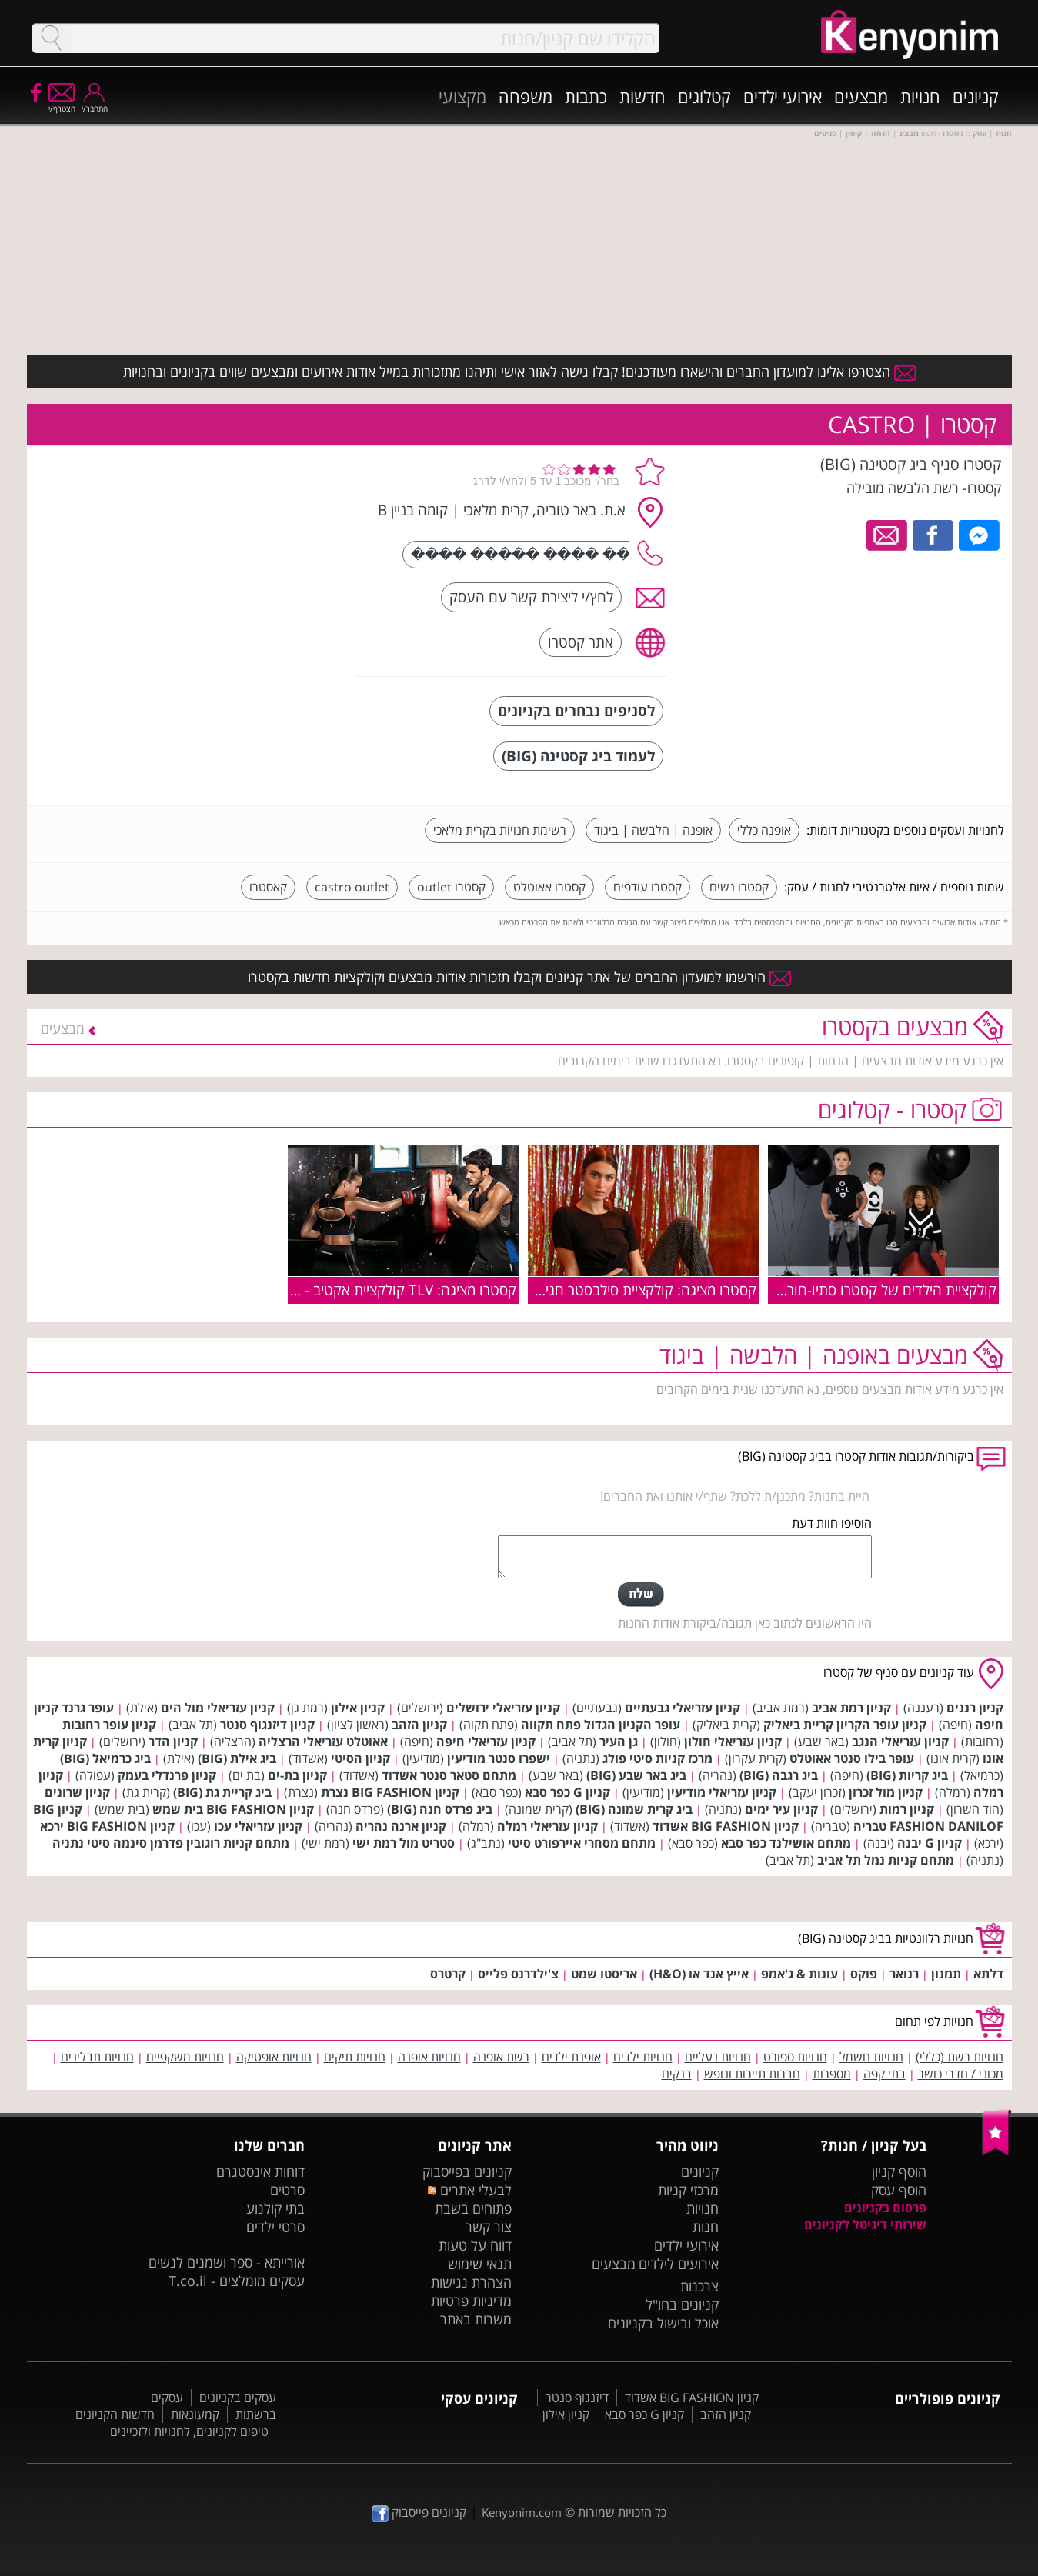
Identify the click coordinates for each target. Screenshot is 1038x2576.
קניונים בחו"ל (682, 2304)
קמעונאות (195, 2414)
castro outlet (352, 886)
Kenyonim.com (522, 2512)
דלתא (988, 1973)
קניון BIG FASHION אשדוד (726, 1826)
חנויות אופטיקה (274, 2056)
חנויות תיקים (354, 2056)
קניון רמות (906, 1809)
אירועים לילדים (679, 2263)
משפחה (525, 96)
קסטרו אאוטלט (549, 886)
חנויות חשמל (871, 2056)
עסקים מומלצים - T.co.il (237, 2280)
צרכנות (699, 2286)
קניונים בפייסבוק (467, 2171)
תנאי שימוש (480, 2263)
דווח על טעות (475, 2245)
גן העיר (618, 1741)
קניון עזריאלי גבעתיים (682, 1707)
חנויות (920, 96)
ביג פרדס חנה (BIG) (439, 1809)
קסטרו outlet (451, 886)
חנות (706, 2227)
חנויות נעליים (718, 2056)
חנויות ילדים (643, 2056)
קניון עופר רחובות (109, 1724)
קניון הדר (173, 1741)
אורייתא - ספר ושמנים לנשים (227, 2262)
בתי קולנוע (275, 2208)
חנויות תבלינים (97, 2056)
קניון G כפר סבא (567, 1792)
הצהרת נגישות (471, 2282)
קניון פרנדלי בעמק (167, 1775)
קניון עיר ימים (781, 1809)
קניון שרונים (77, 1792)
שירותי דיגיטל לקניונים (865, 2224)
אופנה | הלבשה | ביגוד (653, 829)
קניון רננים (974, 1707)
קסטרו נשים (739, 886)
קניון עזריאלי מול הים (218, 1707)
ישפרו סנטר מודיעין (498, 1758)
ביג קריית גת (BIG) (222, 1792)
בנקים (677, 2073)
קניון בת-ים (297, 1775)
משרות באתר (476, 2319)
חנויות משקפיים (185, 2056)
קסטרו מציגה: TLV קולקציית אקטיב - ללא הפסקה (373, 1289)
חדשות (642, 96)
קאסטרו (268, 886)
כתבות (586, 96)
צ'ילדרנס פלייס (518, 1973)
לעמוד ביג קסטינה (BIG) (578, 755)
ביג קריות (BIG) (907, 1775)
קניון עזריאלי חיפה (486, 1741)
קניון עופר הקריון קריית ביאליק (844, 1724)
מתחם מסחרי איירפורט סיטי (582, 1843)
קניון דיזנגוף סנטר (267, 1724)
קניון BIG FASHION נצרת (390, 1792)
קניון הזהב (419, 1724)
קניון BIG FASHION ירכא (107, 1826)
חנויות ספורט (795, 2056)
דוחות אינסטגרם (260, 2171)
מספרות (832, 2073)
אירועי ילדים (782, 96)
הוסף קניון (899, 2171)
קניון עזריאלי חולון (733, 1741)
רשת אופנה (501, 2056)
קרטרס (448, 1973)
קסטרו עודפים (647, 886)
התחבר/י (95, 103)
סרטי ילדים (275, 2227)
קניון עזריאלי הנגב (900, 1741)
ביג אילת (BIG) (237, 1758)
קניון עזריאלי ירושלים (503, 1707)
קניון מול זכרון (886, 1792)
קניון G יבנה (929, 1843)
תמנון (946, 1973)
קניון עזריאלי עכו (258, 1826)
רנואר (904, 1973)
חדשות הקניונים (115, 2414)
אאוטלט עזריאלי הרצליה (323, 1741)
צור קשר (489, 2227)
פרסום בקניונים (885, 2207)
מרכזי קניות (688, 2190)
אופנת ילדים (571, 2056)
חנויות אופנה (429, 2056)
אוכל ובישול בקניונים (663, 2323)
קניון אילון (358, 1707)
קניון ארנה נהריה (400, 1826)
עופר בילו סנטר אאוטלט (851, 1758)
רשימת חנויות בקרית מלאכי (499, 829)
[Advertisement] (229, 550)
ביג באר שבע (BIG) (636, 1775)
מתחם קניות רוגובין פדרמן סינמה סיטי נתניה (170, 1843)
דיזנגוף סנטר (577, 2397)
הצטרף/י (61, 103)
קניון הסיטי (360, 1758)
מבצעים (861, 96)
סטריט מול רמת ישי (403, 1843)
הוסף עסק (898, 2190)
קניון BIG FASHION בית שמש (233, 1809)
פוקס (863, 1973)
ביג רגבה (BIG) (778, 1775)
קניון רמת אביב (851, 1707)
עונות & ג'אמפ (799, 1973)
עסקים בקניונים (237, 2397)
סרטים (287, 2190)
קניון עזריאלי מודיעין (721, 1792)
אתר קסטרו (580, 642)
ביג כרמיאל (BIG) (105, 1758)
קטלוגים (704, 96)
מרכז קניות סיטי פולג (657, 1758)
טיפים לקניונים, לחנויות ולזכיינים (189, 2431)
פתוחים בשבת (473, 2208)
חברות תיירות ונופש (752, 2073)
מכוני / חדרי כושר (960, 2073)
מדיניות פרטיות (471, 2300)
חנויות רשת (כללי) (959, 2056)
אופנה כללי (764, 829)
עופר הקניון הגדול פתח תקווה (600, 1724)
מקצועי (462, 96)
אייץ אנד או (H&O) (699, 1973)
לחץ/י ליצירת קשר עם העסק (531, 596)
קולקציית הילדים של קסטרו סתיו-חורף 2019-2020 (849, 1289)
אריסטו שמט (604, 1973)
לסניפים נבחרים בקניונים (576, 710)
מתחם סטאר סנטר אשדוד (449, 1775)
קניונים (976, 96)
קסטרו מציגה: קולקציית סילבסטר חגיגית (641, 1289)
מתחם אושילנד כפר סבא (786, 1843)
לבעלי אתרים (470, 2190)
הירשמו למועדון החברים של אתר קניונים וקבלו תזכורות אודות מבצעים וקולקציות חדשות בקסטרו (519, 977)
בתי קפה (884, 2073)
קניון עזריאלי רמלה (547, 1826)
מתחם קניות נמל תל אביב (885, 1859)
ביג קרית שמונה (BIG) (634, 1809)
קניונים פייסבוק (419, 2512)
